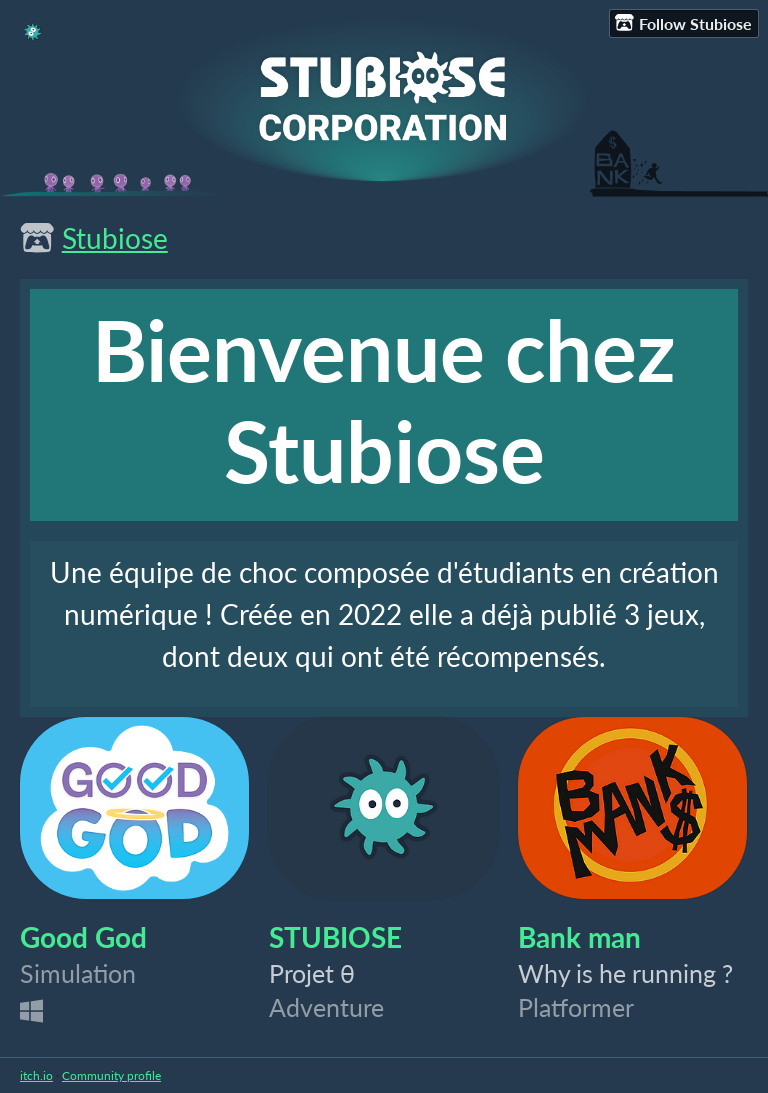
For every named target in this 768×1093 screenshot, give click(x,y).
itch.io (36, 1075)
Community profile (111, 1075)
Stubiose (115, 238)
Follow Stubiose (683, 23)
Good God (83, 937)
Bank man (579, 937)
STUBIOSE (335, 937)
